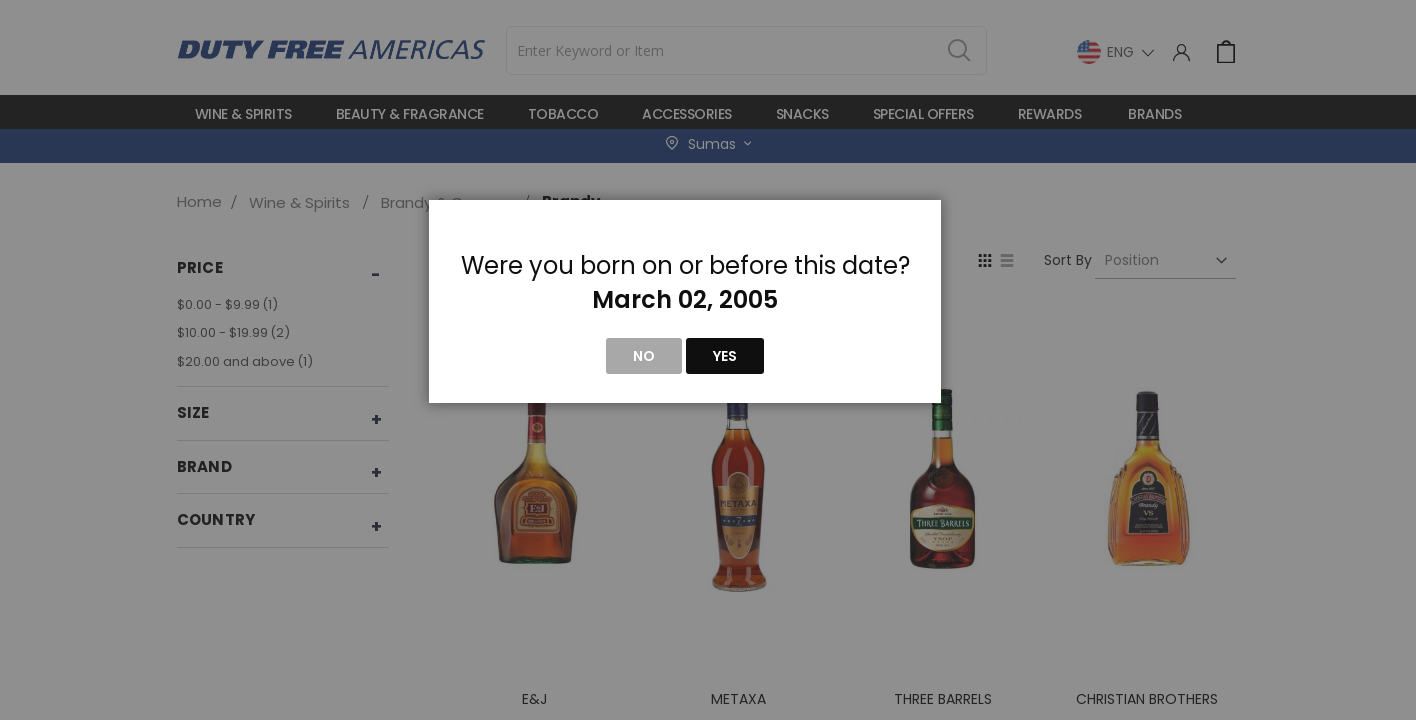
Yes (725, 356)
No (644, 356)
